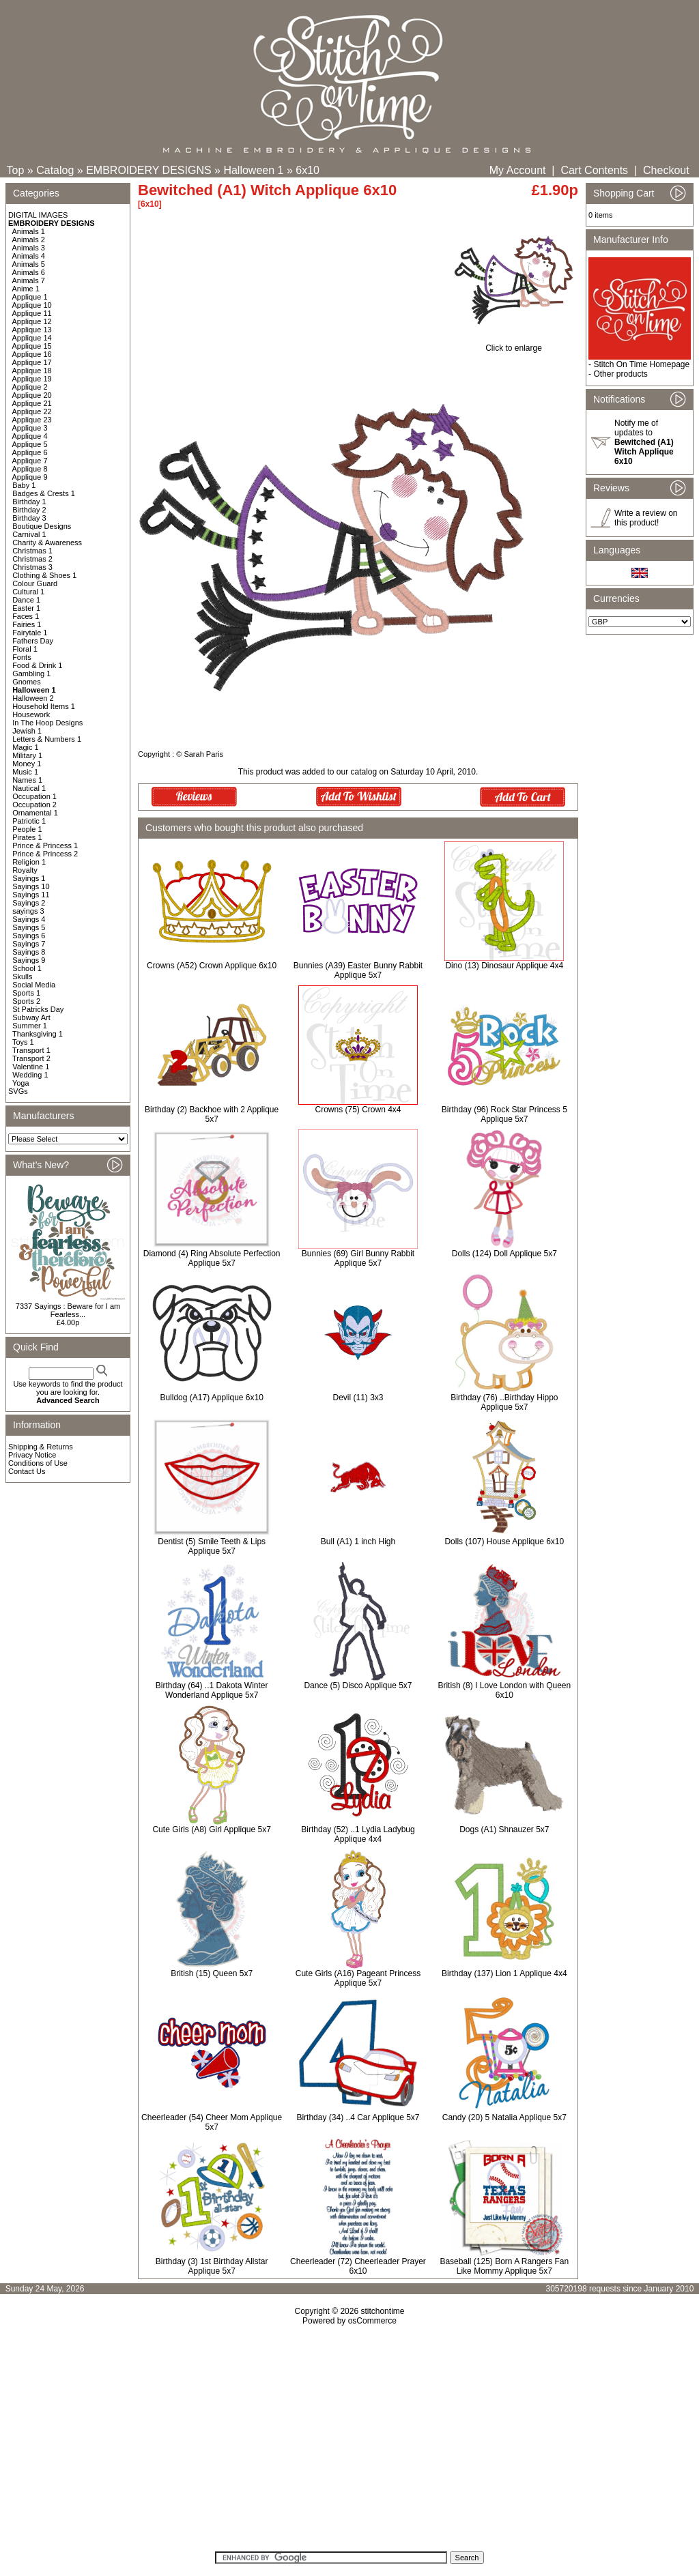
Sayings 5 (28, 927)
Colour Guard (34, 583)
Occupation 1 (34, 796)
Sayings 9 (28, 960)
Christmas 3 (32, 567)
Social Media (33, 985)
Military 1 (27, 755)
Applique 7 (30, 461)
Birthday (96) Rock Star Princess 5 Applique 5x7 (504, 1114)
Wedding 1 (30, 1075)
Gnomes (26, 682)
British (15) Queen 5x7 (212, 1973)
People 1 (27, 829)
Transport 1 (31, 1050)
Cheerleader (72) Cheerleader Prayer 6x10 (358, 2266)
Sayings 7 (28, 944)
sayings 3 (28, 911)
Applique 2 (30, 387)
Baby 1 (23, 485)
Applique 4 (30, 436)
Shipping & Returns (40, 1447)
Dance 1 (26, 600)
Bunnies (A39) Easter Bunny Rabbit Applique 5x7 (358, 970)
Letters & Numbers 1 (46, 739)
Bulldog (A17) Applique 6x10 (211, 1397)
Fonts (21, 657)
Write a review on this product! (645, 517)
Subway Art (31, 1017)
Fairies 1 (26, 624)
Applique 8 (30, 469)
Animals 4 (28, 256)
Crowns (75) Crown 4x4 (358, 1109)
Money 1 (26, 763)
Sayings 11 (30, 895)
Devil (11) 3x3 (357, 1397)
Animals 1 (28, 231)
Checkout (666, 170)
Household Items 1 (43, 706)
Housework (31, 714)
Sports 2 (26, 1001)
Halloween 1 (253, 170)
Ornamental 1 (35, 813)
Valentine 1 (30, 1066)
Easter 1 (26, 608)
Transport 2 (31, 1058)
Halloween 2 (33, 698)
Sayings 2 (28, 903)
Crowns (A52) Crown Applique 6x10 (211, 965)
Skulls (22, 976)
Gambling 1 (31, 673)
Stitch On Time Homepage (641, 364)
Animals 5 (28, 264)
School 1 (27, 968)
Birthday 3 (29, 518)
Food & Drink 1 (37, 665)
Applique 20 (32, 395)
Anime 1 (26, 289)
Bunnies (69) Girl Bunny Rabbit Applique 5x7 (358, 1258)
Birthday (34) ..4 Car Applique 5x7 (357, 2117)
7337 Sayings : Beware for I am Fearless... (68, 1310)
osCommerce (372, 2321)
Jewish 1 (27, 731)
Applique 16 (32, 354)
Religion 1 (29, 862)
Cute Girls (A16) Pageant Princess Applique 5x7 (358, 1978)
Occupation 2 (34, 804)
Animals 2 (28, 239)
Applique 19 (32, 379)
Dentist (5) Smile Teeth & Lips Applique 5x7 (212, 1546)
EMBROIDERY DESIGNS (148, 170)
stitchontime (382, 2311)
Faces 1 (25, 616)
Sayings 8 (28, 952)
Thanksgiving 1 (37, 1034)
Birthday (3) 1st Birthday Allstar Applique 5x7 (212, 2266)
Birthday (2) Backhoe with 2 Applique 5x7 (212, 1114)
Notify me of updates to (644, 442)
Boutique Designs (41, 526)
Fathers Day (32, 641)
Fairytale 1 (29, 632)
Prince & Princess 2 (45, 854)
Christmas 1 (32, 551)
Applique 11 (32, 313)
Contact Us (26, 1471)
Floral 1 (25, 649)
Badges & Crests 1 (43, 493)
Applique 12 (32, 321)
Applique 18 (32, 370)
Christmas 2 (32, 559)
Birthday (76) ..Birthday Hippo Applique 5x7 (504, 1402)
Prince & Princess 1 (45, 845)
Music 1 (25, 772)
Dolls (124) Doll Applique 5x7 (504, 1253)
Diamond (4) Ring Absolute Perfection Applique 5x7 (212, 1258)
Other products (620, 374)
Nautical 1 (29, 788)
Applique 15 (32, 346)
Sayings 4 (28, 919)
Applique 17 (32, 362)
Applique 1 (30, 297)
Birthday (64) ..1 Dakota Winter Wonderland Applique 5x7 (212, 1690)
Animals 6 (28, 272)
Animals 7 (28, 280)
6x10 (307, 170)
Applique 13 (32, 329)
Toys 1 (23, 1042)
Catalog (55, 170)
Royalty (25, 870)
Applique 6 (30, 452)
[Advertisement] (349, 2442)
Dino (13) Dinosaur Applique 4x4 (504, 965)
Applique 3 (30, 428)
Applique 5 (30, 444)
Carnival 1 (29, 534)
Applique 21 (32, 403)
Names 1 (27, 780)
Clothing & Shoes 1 (44, 575)
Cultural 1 (28, 592)
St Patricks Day (37, 1009)
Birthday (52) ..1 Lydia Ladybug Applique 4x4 (357, 1834)
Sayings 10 (30, 886)
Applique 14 (32, 338)
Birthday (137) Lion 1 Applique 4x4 (504, 1973)
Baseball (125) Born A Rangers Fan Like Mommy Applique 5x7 (504, 2266)
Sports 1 (26, 993)
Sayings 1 (28, 878)
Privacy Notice (32, 1455)
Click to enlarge (513, 344)
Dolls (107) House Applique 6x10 (504, 1541)
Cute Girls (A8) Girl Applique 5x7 (211, 1829)
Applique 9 (30, 477)
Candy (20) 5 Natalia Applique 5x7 (504, 2117)
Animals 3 (28, 248)
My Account (517, 170)
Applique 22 (32, 411)
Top (16, 170)
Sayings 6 (28, 935)
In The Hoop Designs (47, 723)
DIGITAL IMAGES (38, 215)
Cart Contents (594, 170)
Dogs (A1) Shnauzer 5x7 (504, 1829)
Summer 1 (29, 1026)
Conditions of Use (38, 1463)
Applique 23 (32, 420)
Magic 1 (25, 747)
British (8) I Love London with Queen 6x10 (504, 1690)
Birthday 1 (29, 501)
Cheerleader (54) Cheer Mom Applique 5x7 (211, 2122)
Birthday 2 (29, 510)
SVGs (18, 1091)
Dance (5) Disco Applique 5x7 (358, 1685)
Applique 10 (32, 305)
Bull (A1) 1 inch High (358, 1541)
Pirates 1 (27, 837)
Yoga (20, 1083)
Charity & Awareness (47, 542)
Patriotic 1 (29, 821)
